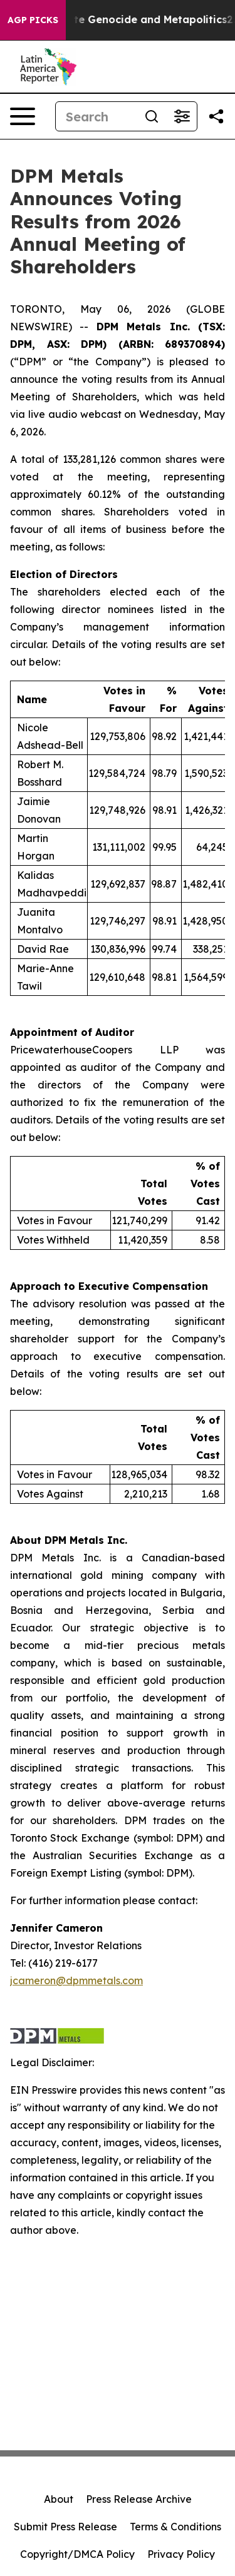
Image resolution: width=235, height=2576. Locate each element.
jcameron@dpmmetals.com (76, 1980)
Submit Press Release (65, 2526)
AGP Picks (33, 20)
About (58, 2499)
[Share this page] (216, 116)
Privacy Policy (181, 2554)
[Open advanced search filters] (182, 116)
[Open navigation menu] (22, 116)
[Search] (96, 116)
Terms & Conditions (175, 2526)
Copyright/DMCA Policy (77, 2554)
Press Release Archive (139, 2499)
